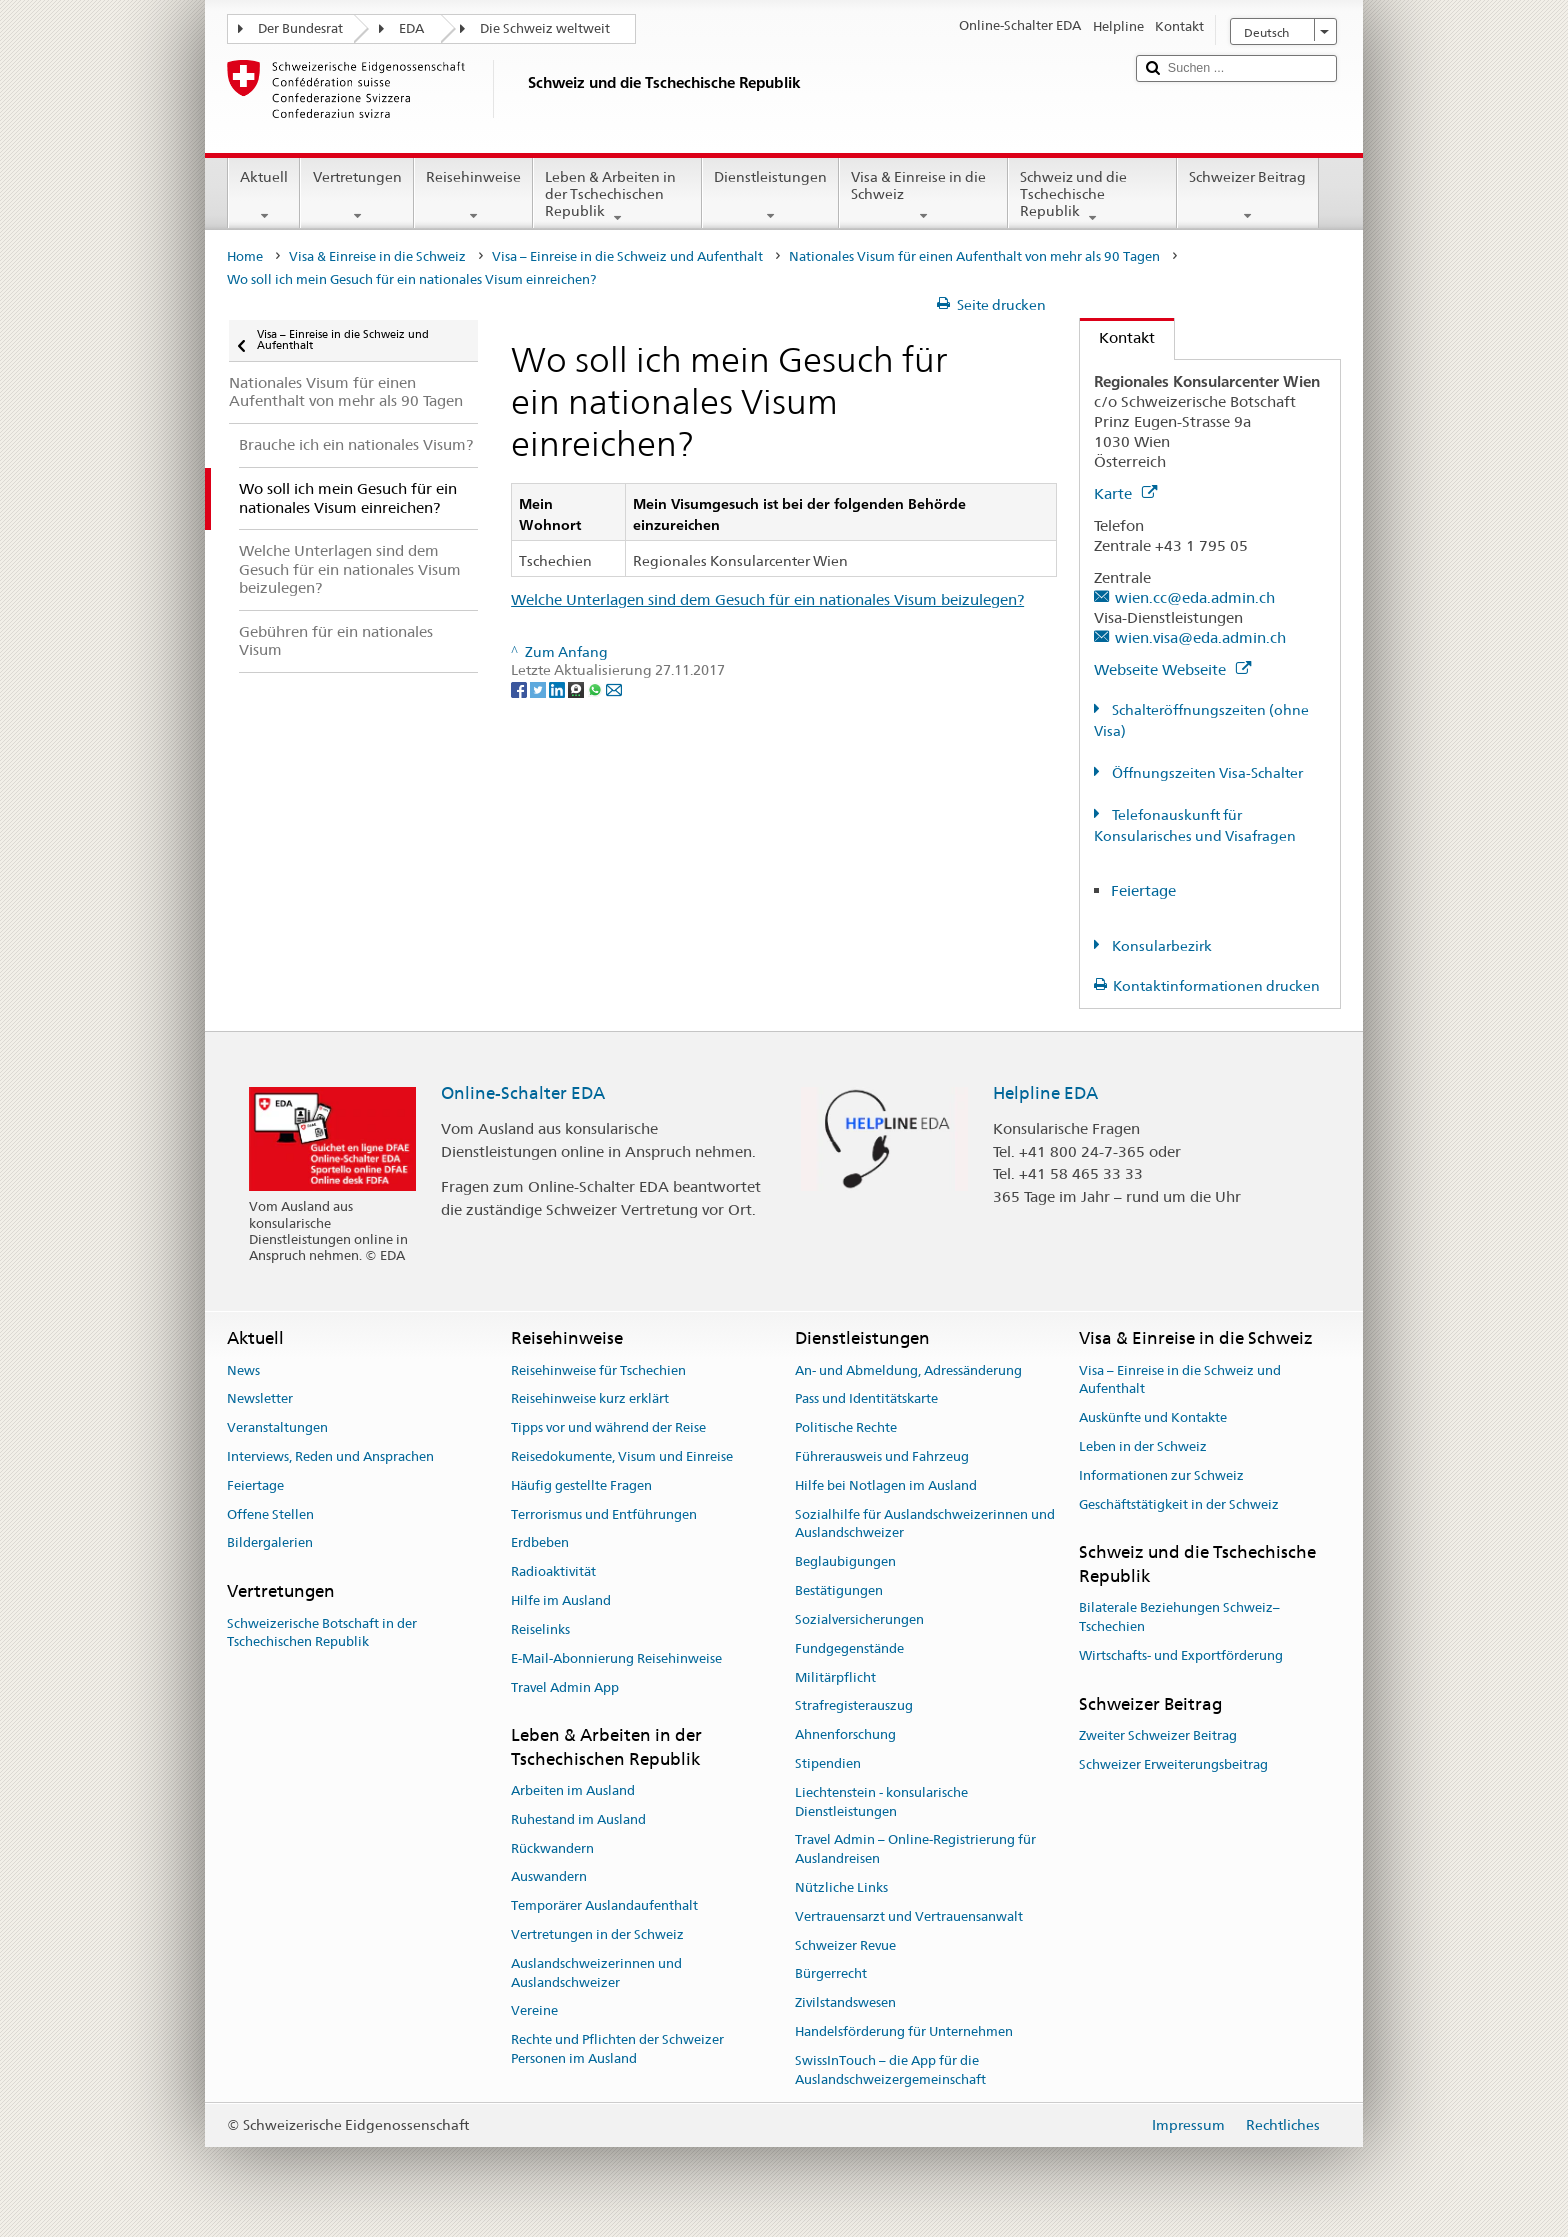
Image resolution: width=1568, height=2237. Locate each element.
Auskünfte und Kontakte (1153, 1417)
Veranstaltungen (277, 1427)
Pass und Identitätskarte (866, 1399)
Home (245, 256)
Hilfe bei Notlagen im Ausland (886, 1485)
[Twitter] (539, 689)
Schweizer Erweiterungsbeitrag (1173, 1764)
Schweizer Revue (845, 1945)
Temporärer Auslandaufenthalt (604, 1905)
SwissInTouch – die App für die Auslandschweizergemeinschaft (890, 2070)
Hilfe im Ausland (561, 1600)
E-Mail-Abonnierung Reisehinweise (616, 1658)
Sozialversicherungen (859, 1619)
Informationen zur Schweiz (1161, 1475)
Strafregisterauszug (854, 1706)
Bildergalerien (270, 1543)
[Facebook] (520, 689)
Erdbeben (540, 1543)
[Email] (614, 689)
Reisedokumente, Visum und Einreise (622, 1456)
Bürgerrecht (831, 1974)
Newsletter (260, 1399)
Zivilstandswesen (845, 2002)
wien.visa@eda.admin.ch (1200, 637)
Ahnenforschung (845, 1734)
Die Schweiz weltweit (545, 28)
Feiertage (1143, 890)
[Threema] (577, 689)
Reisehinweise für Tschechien (598, 1370)
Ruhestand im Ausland (578, 1819)
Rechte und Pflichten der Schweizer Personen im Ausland (617, 2050)
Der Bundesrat (300, 28)
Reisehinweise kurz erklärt (590, 1399)
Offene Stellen (270, 1514)
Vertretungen (356, 196)
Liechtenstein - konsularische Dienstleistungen (881, 1802)
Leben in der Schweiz (1143, 1446)
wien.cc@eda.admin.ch (1195, 597)
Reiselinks (540, 1629)
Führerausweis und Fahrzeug (882, 1456)
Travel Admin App (565, 1687)
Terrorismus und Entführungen (604, 1514)
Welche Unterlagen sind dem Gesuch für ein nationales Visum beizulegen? (767, 599)
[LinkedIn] (558, 689)
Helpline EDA (1045, 1093)
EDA (411, 28)
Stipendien (828, 1763)
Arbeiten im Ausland (573, 1790)
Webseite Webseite (1172, 669)
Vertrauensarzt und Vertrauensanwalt (909, 1916)
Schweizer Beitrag (1247, 196)
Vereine (534, 2011)
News (243, 1370)
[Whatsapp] (596, 689)
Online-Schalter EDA (523, 1093)
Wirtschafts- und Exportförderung (1181, 1655)
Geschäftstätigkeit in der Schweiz (1179, 1504)
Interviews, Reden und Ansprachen (330, 1456)
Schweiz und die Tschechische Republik (1092, 197)
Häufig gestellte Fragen (581, 1485)
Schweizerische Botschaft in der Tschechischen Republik (322, 1633)
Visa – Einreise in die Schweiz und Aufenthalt (627, 256)
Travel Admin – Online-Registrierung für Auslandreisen (915, 1850)
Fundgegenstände (849, 1648)
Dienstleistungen (770, 196)
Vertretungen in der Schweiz (597, 1934)
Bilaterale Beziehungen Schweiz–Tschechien (1179, 1617)
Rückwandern (552, 1848)
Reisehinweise (473, 196)
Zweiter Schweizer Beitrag (1158, 1735)
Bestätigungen (839, 1590)
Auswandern (549, 1877)
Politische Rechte (846, 1427)
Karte (1125, 493)
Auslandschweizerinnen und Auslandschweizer (596, 1973)
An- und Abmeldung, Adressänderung (908, 1370)
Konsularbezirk (1160, 946)
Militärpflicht (835, 1677)
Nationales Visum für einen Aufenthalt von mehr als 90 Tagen (974, 256)
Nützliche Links (841, 1887)
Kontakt (1117, 337)
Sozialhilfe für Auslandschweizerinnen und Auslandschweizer (925, 1524)
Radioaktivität (553, 1572)
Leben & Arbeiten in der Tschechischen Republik (617, 197)
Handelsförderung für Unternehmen (904, 2031)
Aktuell (264, 196)
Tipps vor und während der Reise (608, 1427)
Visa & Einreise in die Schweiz (923, 196)
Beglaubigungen (845, 1562)
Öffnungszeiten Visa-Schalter (1206, 773)
